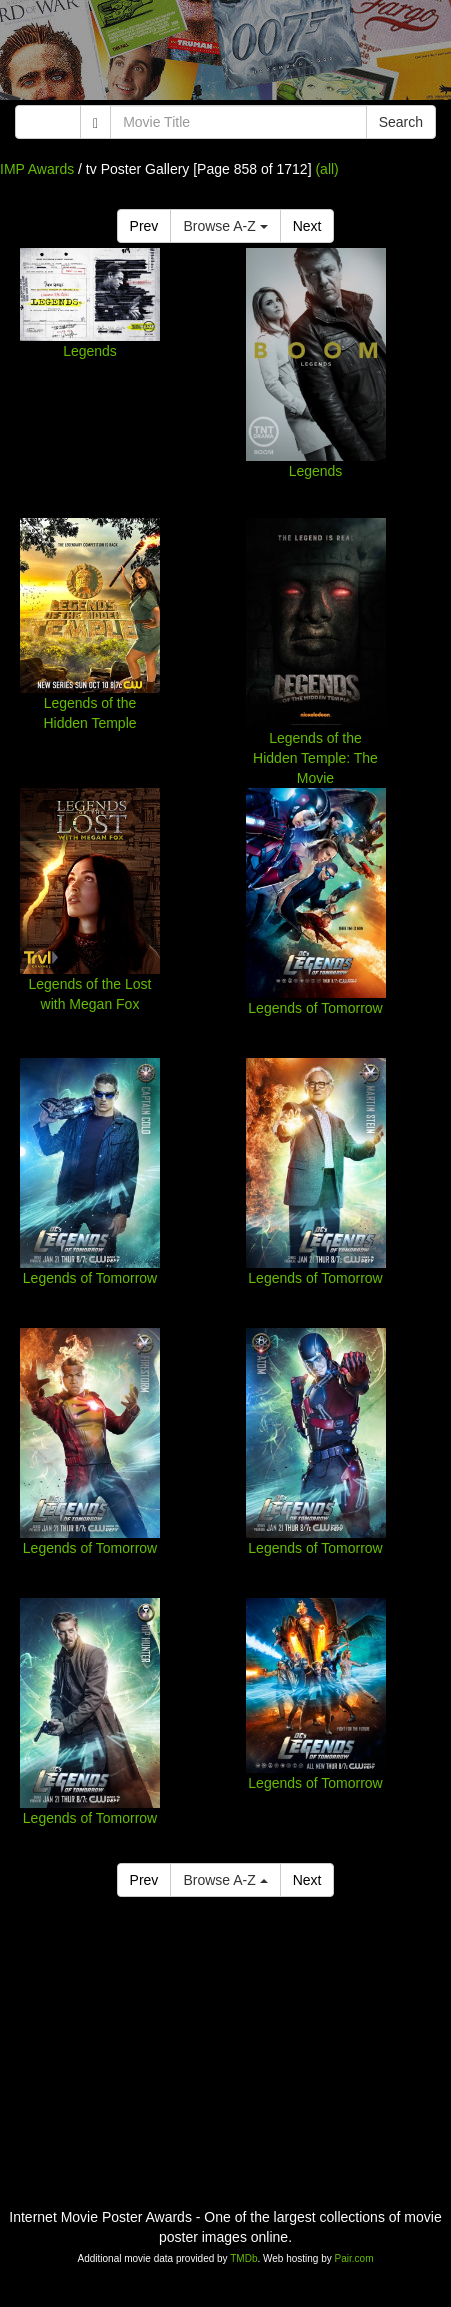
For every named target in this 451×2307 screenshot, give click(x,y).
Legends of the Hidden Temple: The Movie (315, 758)
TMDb (243, 2258)
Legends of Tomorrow (315, 1008)
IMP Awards (37, 169)
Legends (90, 351)
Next (307, 226)
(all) (326, 169)
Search (401, 122)
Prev (144, 226)
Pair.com (354, 2258)
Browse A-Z (225, 226)
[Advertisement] (225, 55)
